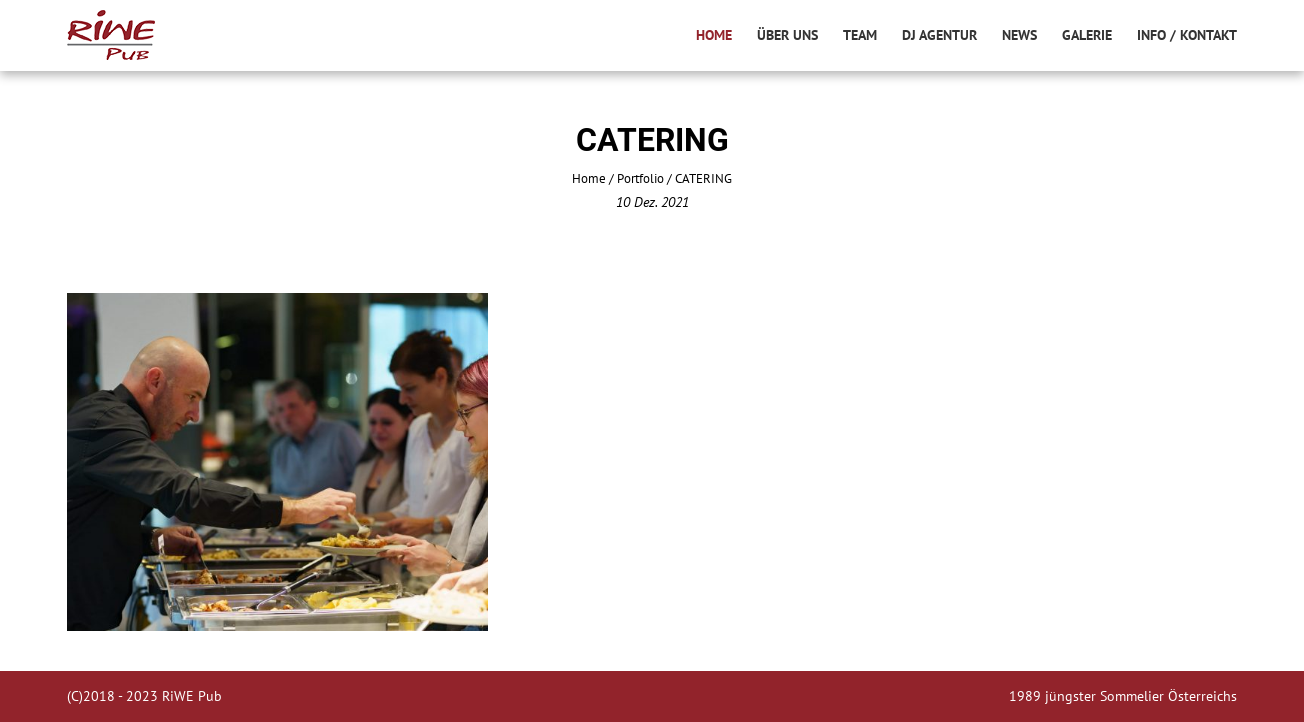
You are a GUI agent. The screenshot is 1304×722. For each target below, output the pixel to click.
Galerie (1087, 35)
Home (714, 35)
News (1019, 35)
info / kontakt (1187, 35)
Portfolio (640, 178)
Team (860, 35)
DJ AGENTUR (939, 35)
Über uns (787, 35)
